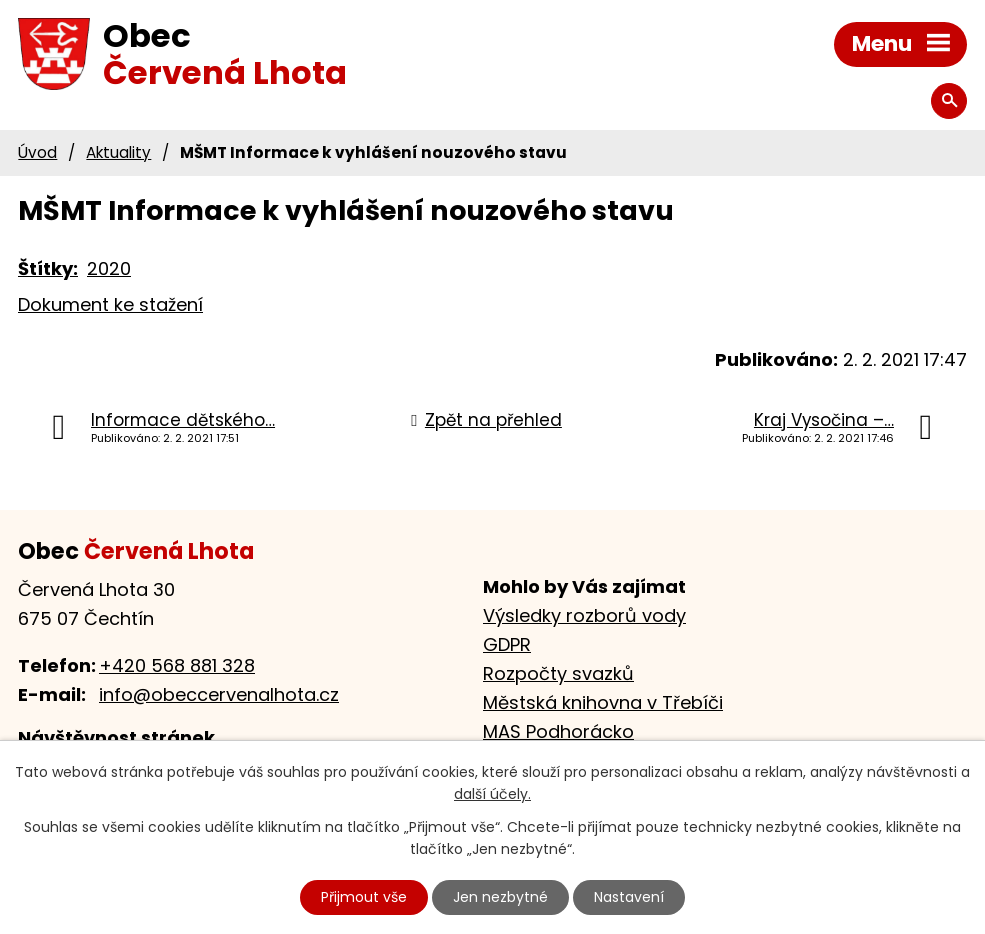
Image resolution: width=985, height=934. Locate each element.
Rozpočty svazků (558, 673)
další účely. (492, 795)
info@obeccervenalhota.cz (219, 694)
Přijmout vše (364, 897)
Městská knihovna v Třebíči (603, 702)
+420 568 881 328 (177, 665)
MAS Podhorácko (558, 731)
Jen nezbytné (500, 897)
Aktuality (118, 152)
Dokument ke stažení (110, 304)
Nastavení (629, 897)
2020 (109, 268)
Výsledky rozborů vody (584, 615)
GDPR (507, 644)
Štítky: (48, 268)
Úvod (37, 152)
